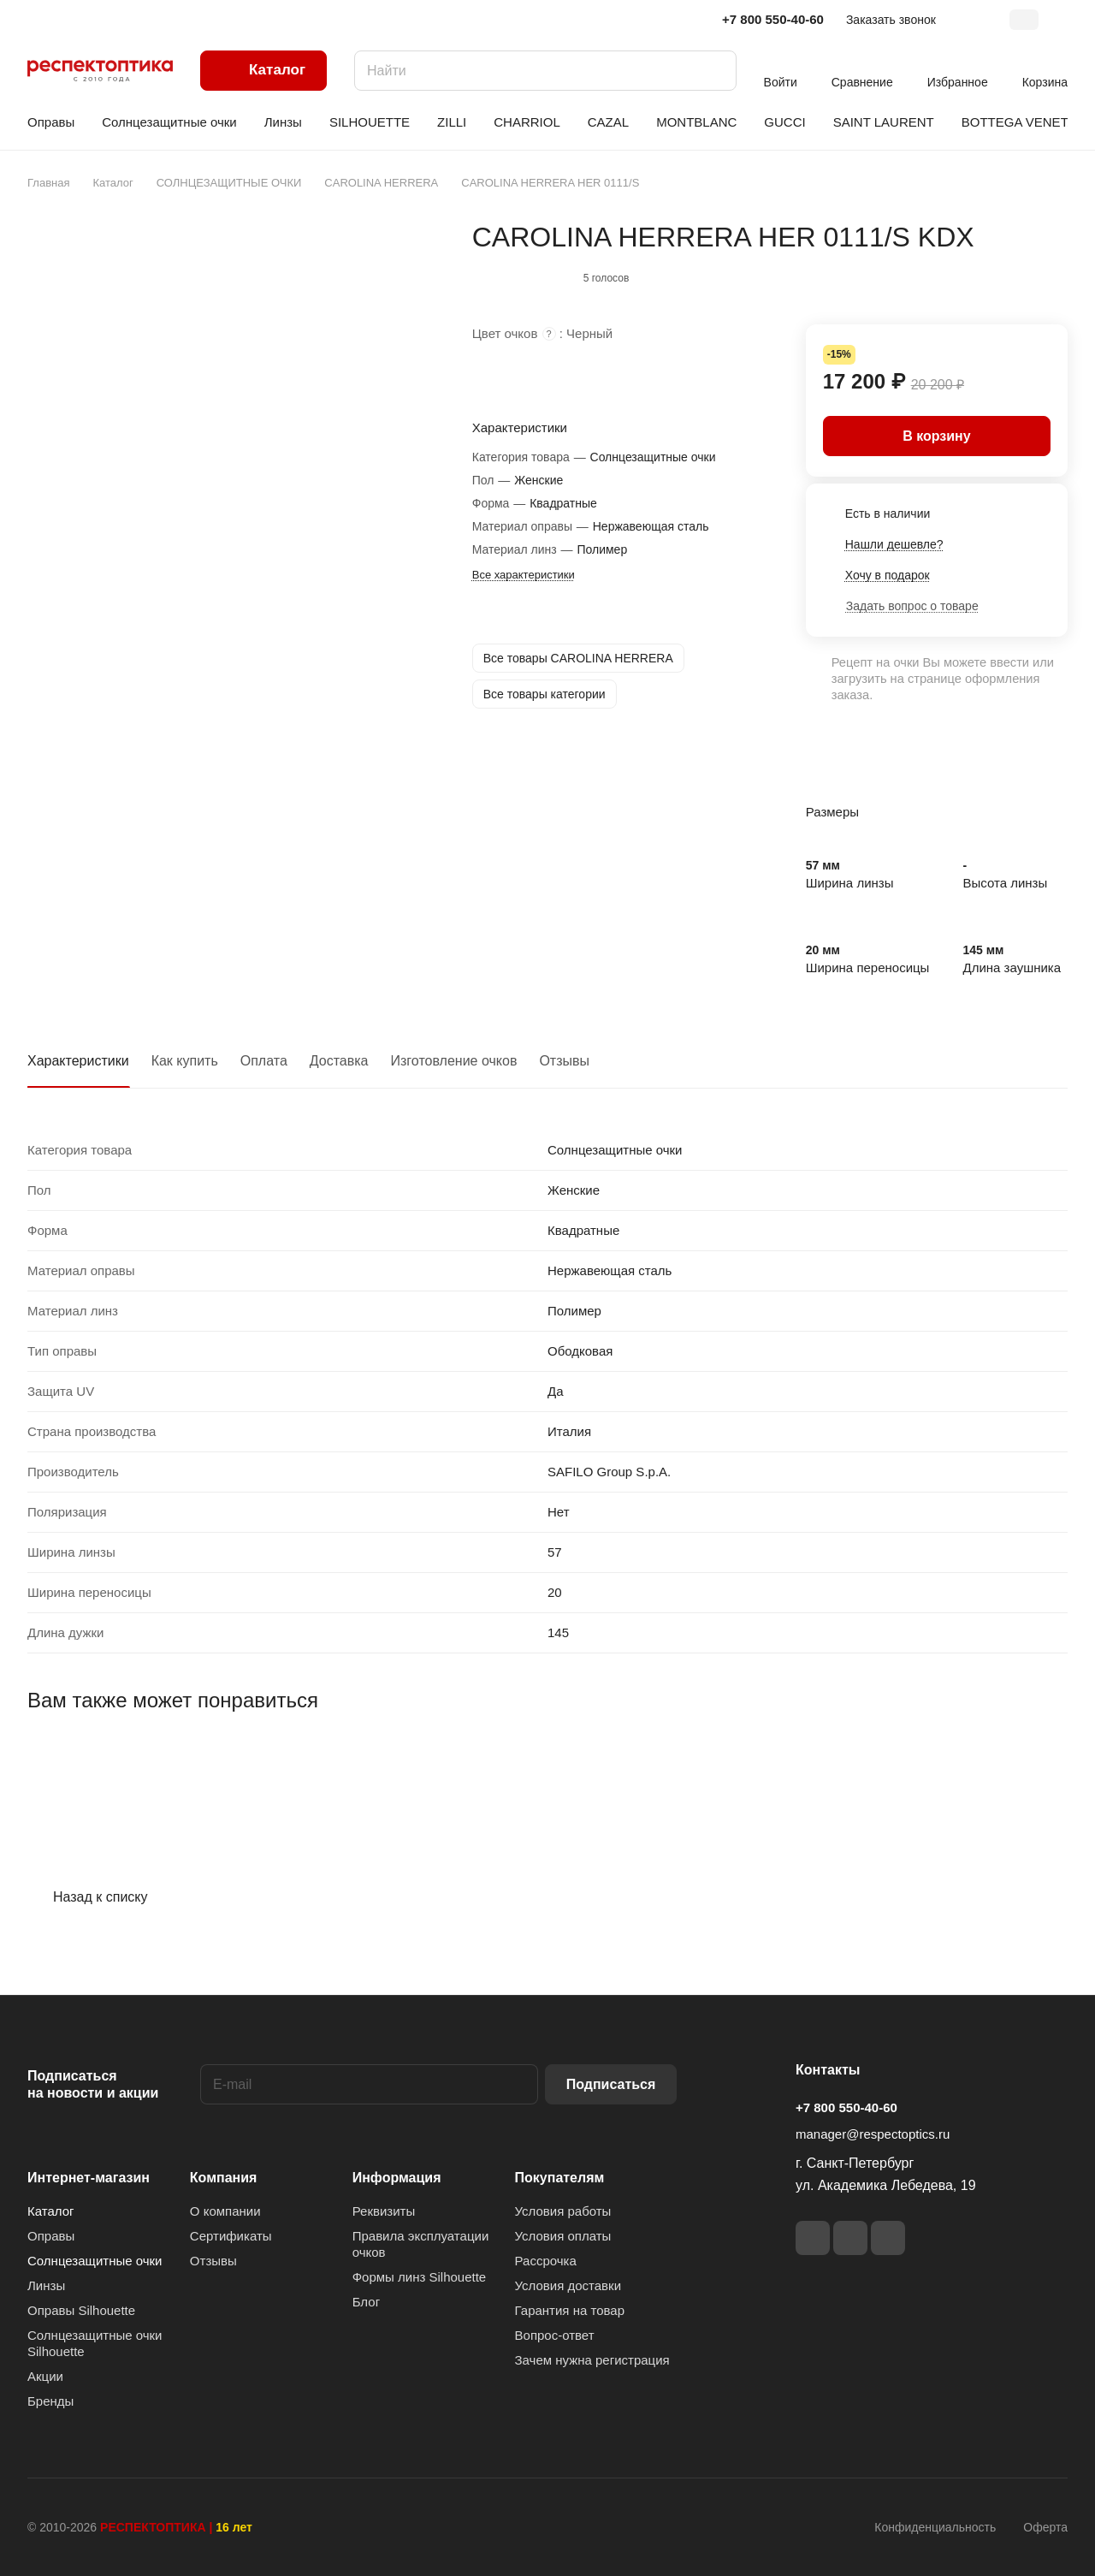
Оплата (263, 1061)
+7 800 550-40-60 (773, 19)
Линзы (46, 2285)
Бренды (50, 2401)
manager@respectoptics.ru (873, 2134)
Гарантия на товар (569, 2310)
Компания (223, 2177)
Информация (396, 2177)
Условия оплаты (563, 2236)
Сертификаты (231, 2236)
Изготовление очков (454, 1061)
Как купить (184, 1061)
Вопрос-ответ (555, 2335)
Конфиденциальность (935, 2527)
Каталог (50, 2211)
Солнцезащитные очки (94, 2260)
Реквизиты (384, 2211)
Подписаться (611, 2084)
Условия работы (563, 2211)
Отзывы (564, 1061)
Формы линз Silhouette (419, 2277)
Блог (366, 2301)
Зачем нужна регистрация (592, 2360)
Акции (45, 2376)
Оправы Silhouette (81, 2310)
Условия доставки (568, 2285)
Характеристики (78, 1061)
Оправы (50, 2236)
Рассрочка (546, 2260)
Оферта (1045, 2527)
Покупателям (560, 2177)
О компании (225, 2211)
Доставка (339, 1061)
